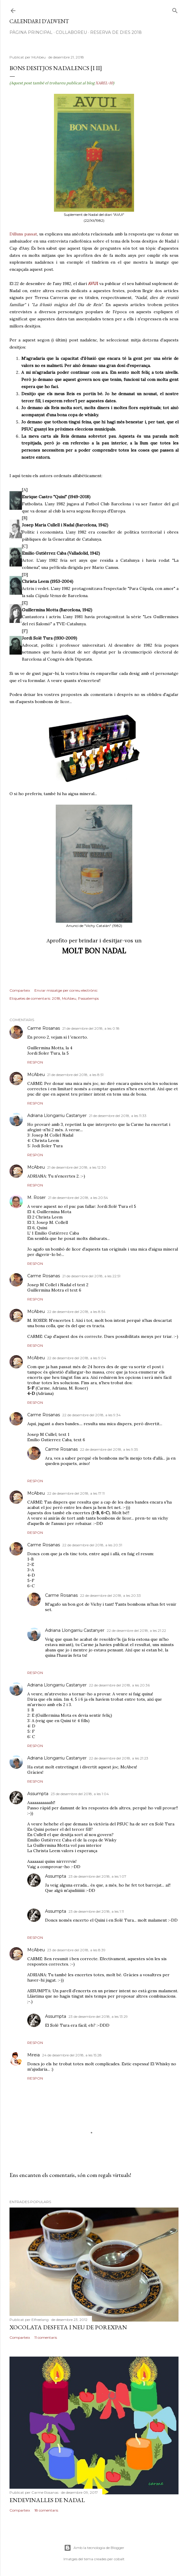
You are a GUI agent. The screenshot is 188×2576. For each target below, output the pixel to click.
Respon (35, 1062)
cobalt (119, 2559)
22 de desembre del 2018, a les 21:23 (118, 1758)
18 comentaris (46, 2510)
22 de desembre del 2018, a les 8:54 (76, 1311)
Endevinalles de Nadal (47, 2500)
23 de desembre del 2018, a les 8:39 (76, 1950)
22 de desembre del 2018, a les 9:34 (91, 1415)
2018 (56, 998)
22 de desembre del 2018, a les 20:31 (92, 1545)
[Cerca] (175, 9)
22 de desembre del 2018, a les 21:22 (136, 1630)
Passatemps (88, 998)
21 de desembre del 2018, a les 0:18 (91, 1028)
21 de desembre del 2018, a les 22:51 (91, 1276)
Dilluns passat (23, 234)
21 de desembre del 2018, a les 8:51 (75, 1074)
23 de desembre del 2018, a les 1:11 (96, 1911)
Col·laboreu (71, 32)
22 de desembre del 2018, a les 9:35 (109, 1449)
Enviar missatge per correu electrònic (66, 990)
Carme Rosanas (43, 1028)
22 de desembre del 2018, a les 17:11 (76, 1493)
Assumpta (37, 1793)
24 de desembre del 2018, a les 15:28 (72, 2055)
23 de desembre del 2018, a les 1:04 (80, 1794)
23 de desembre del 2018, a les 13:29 (98, 2016)
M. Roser (36, 1197)
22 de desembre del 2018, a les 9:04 (76, 1358)
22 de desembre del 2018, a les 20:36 (119, 1685)
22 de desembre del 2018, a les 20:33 (110, 1595)
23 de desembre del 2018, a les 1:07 (97, 1876)
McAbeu (69, 998)
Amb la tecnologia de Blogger (94, 2547)
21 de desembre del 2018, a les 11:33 (117, 1115)
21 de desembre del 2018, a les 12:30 (76, 1167)
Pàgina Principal (30, 32)
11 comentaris (45, 2337)
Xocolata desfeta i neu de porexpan (68, 2327)
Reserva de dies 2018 (116, 32)
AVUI (93, 283)
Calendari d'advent (39, 21)
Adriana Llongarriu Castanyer (57, 1115)
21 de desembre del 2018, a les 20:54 (78, 1197)
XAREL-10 (104, 83)
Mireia (33, 2055)
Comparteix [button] (19, 990)
